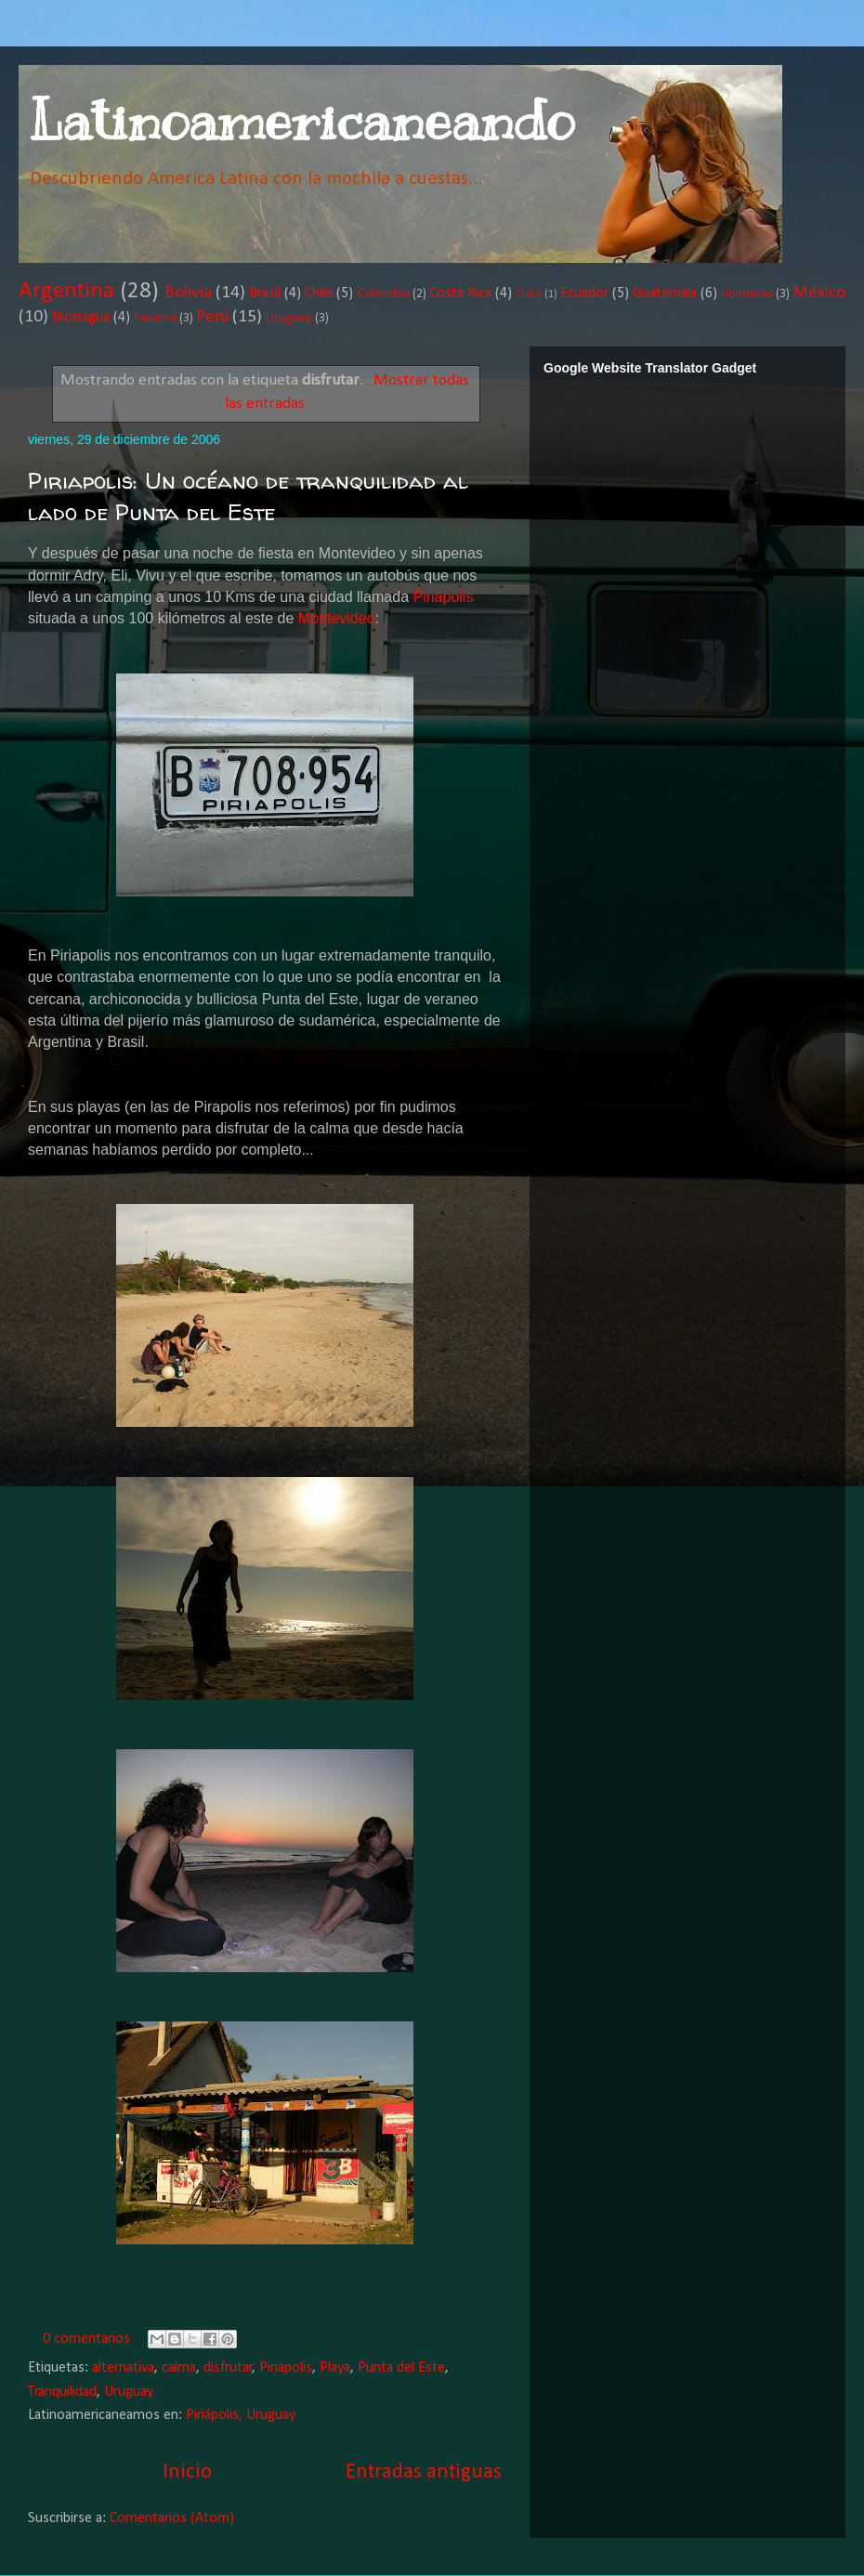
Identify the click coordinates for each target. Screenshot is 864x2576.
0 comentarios (86, 2339)
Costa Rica (460, 293)
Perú (212, 317)
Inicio (187, 2472)
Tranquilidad (62, 2392)
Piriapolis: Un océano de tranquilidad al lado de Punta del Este (248, 496)
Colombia (384, 294)
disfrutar (228, 2367)
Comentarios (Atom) (172, 2518)
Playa (335, 2367)
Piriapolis (442, 597)
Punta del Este (401, 2367)
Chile (319, 293)
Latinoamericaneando (301, 120)
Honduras (747, 294)
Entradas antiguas (424, 2472)
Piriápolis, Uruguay (240, 2415)
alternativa (123, 2367)
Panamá (155, 318)
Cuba (529, 294)
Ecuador (584, 293)
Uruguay (289, 318)
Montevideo (336, 618)
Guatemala (665, 293)
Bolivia (188, 293)
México (818, 293)
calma (179, 2367)
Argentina (66, 291)
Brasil (265, 293)
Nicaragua (81, 317)
